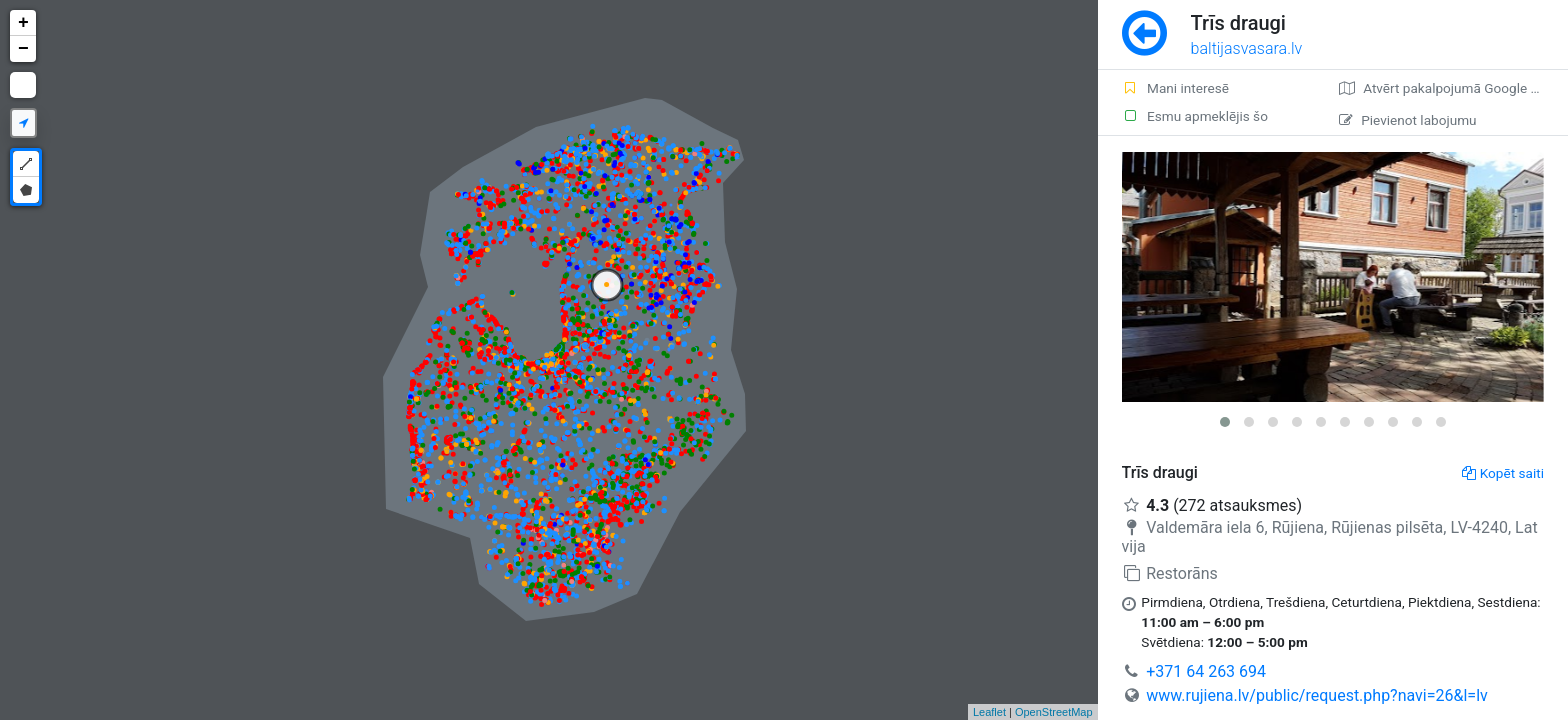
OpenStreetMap (1054, 712)
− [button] (23, 49)
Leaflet (989, 712)
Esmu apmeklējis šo (1195, 116)
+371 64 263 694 (1206, 671)
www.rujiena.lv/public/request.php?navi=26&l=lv (1317, 695)
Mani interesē (1175, 88)
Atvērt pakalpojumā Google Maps (1451, 88)
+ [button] (23, 23)
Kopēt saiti (1503, 473)
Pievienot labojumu (1407, 120)
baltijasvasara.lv (1247, 48)
